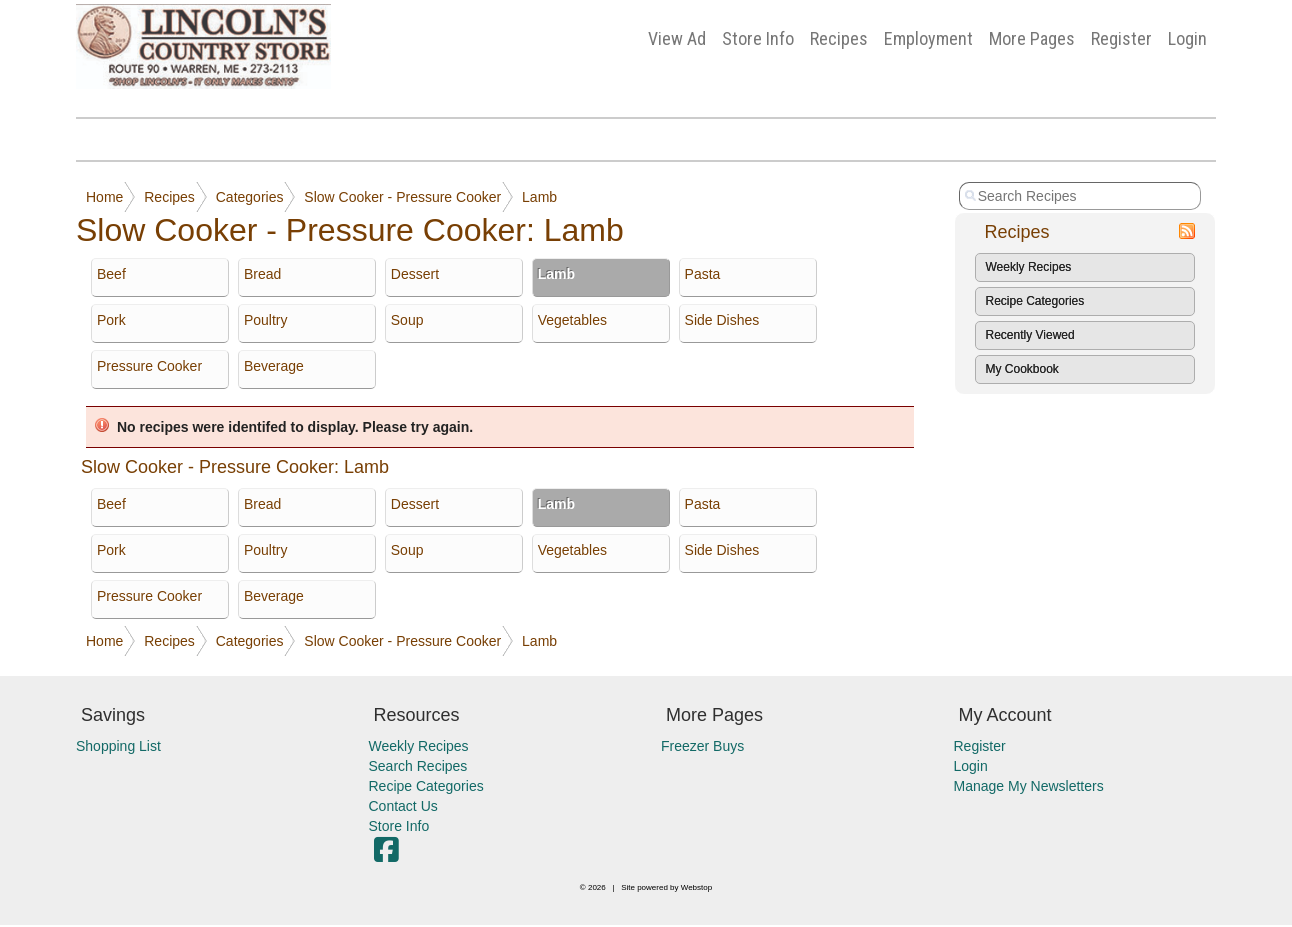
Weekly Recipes (1029, 267)
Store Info (758, 38)
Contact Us (403, 806)
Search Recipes (418, 766)
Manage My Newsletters (1029, 786)
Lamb (539, 197)
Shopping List (118, 746)
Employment (928, 38)
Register (1121, 38)
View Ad (677, 38)
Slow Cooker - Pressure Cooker (402, 197)
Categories (250, 197)
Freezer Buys (702, 746)
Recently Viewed (1030, 335)
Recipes (839, 38)
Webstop (696, 887)
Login (1187, 38)
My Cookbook (1022, 369)
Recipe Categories (1035, 301)
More (1032, 38)
